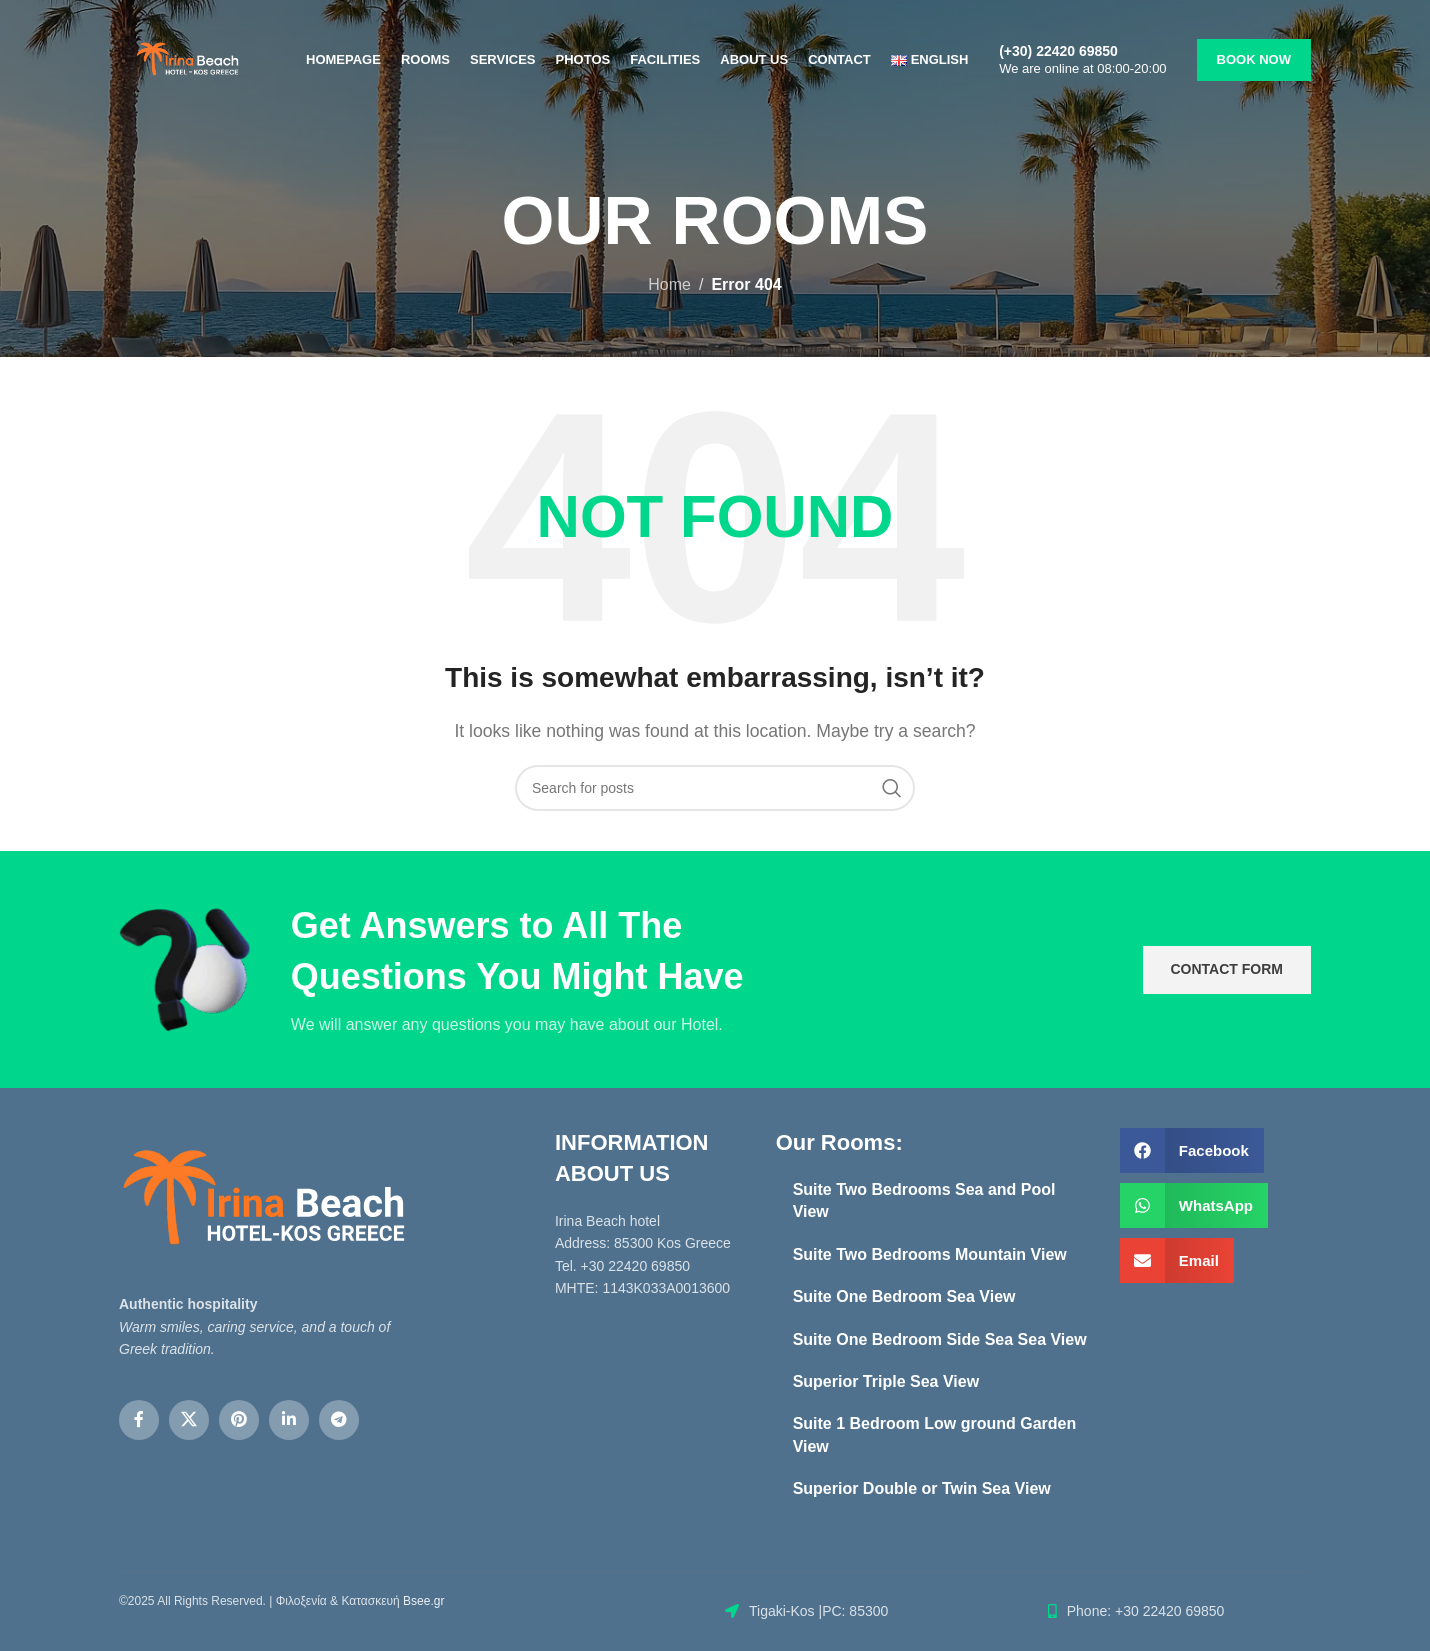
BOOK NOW (1254, 59)
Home (669, 284)
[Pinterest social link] (239, 1420)
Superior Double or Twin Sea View (922, 1488)
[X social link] (189, 1420)
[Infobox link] (1092, 60)
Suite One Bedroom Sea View (906, 1296)
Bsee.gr (423, 1601)
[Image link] (264, 1199)
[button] (1192, 1150)
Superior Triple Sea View (886, 1381)
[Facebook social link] (139, 1420)
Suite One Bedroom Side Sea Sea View (940, 1339)
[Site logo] (187, 58)
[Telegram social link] (339, 1420)
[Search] (715, 788)
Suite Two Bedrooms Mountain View (930, 1254)
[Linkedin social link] (289, 1420)
